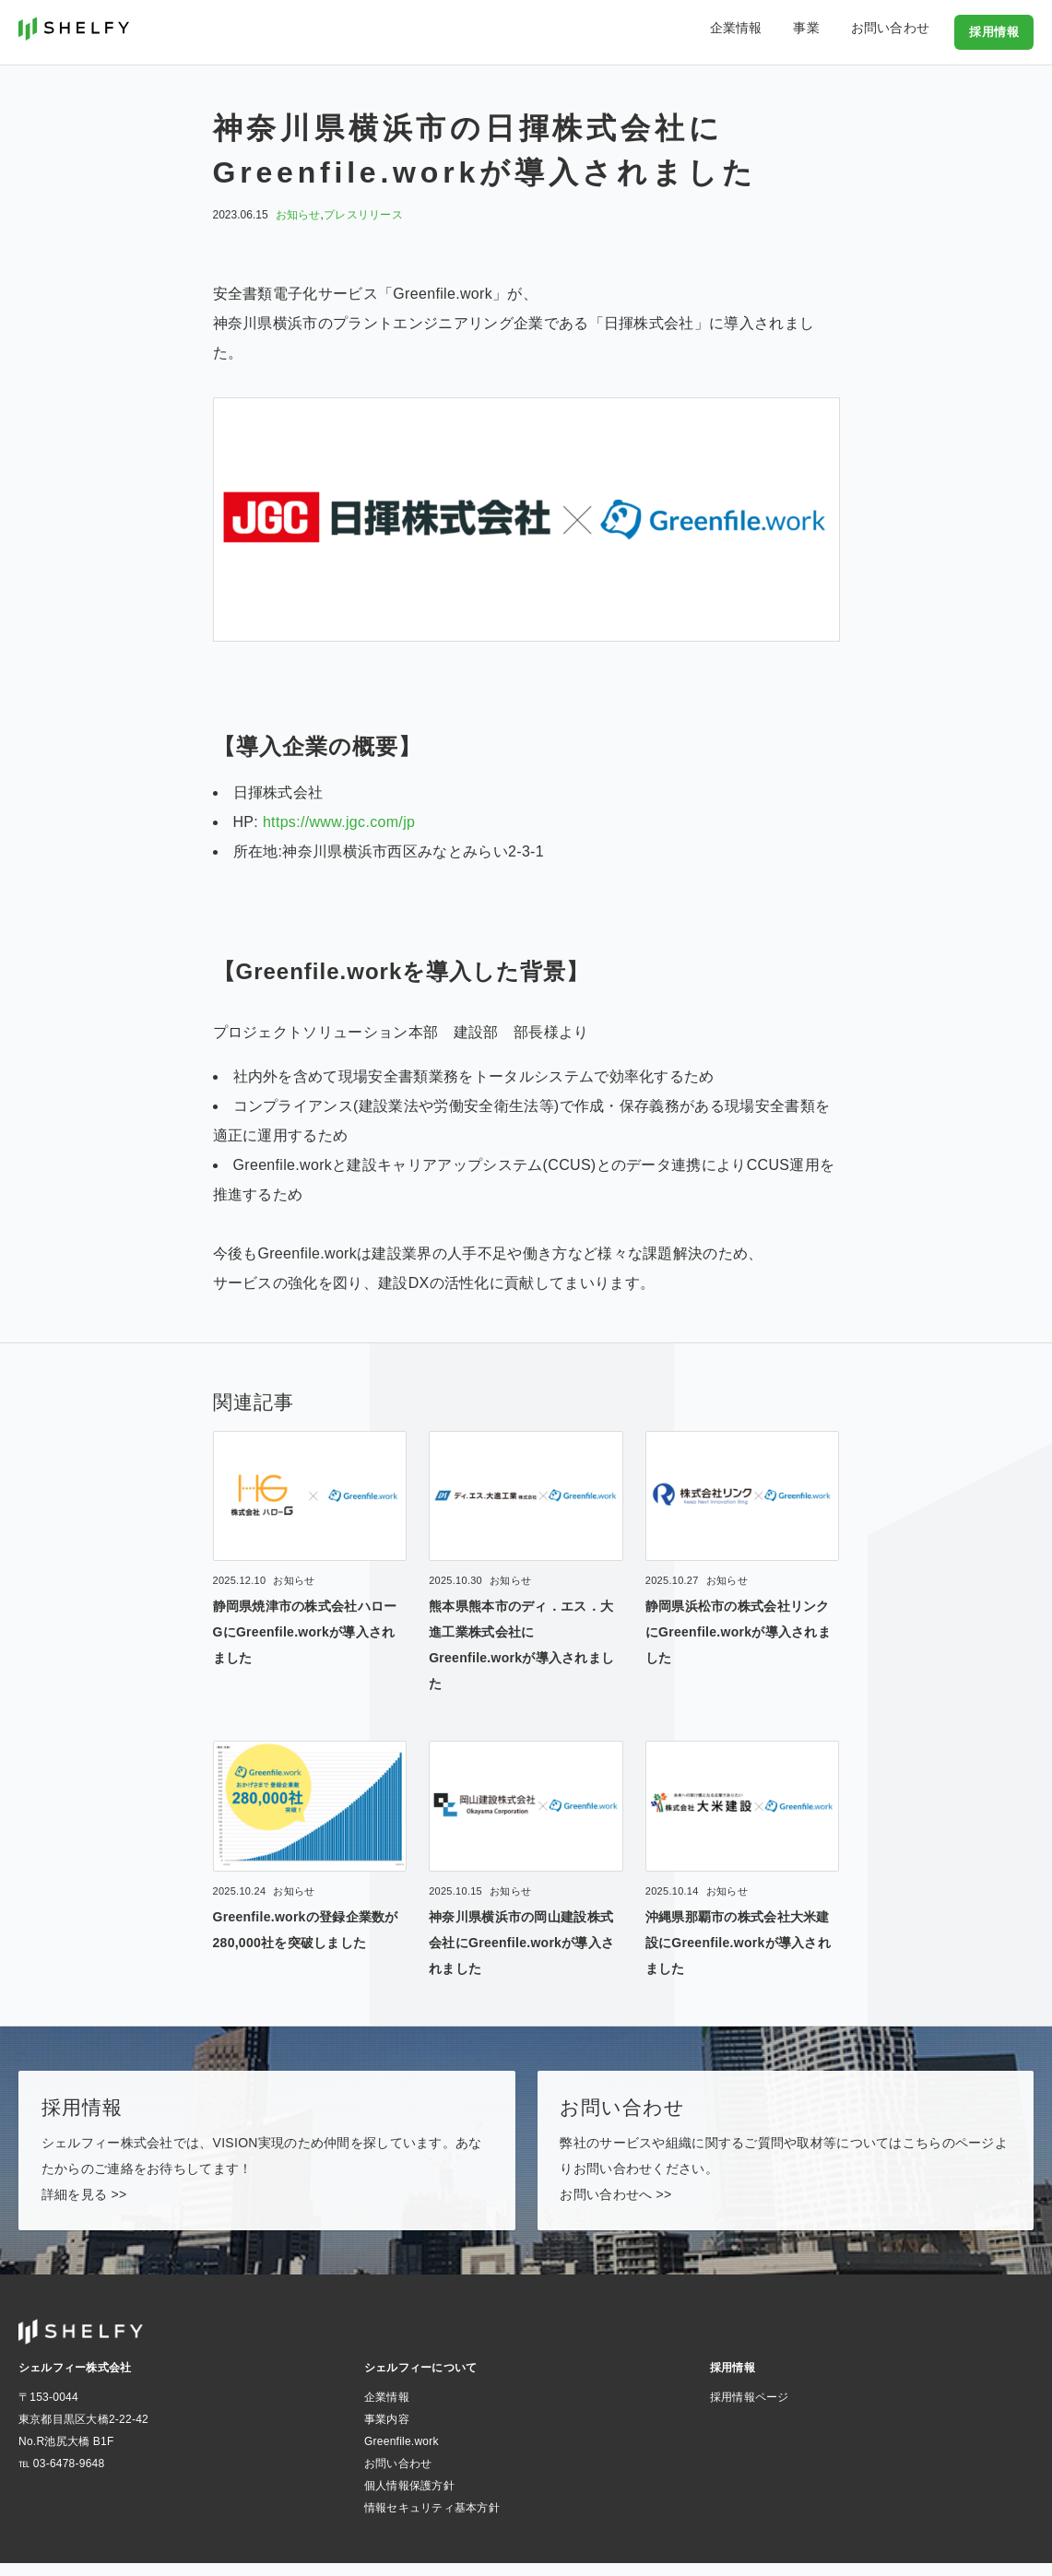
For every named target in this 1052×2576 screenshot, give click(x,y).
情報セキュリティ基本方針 (432, 2520)
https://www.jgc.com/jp (339, 822)
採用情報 (996, 31)
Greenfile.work (401, 2454)
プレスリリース (363, 214)
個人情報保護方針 (409, 2498)
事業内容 (386, 2432)
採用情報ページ (749, 2410)
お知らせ (298, 214)
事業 (829, 31)
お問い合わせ (900, 31)
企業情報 (771, 31)
